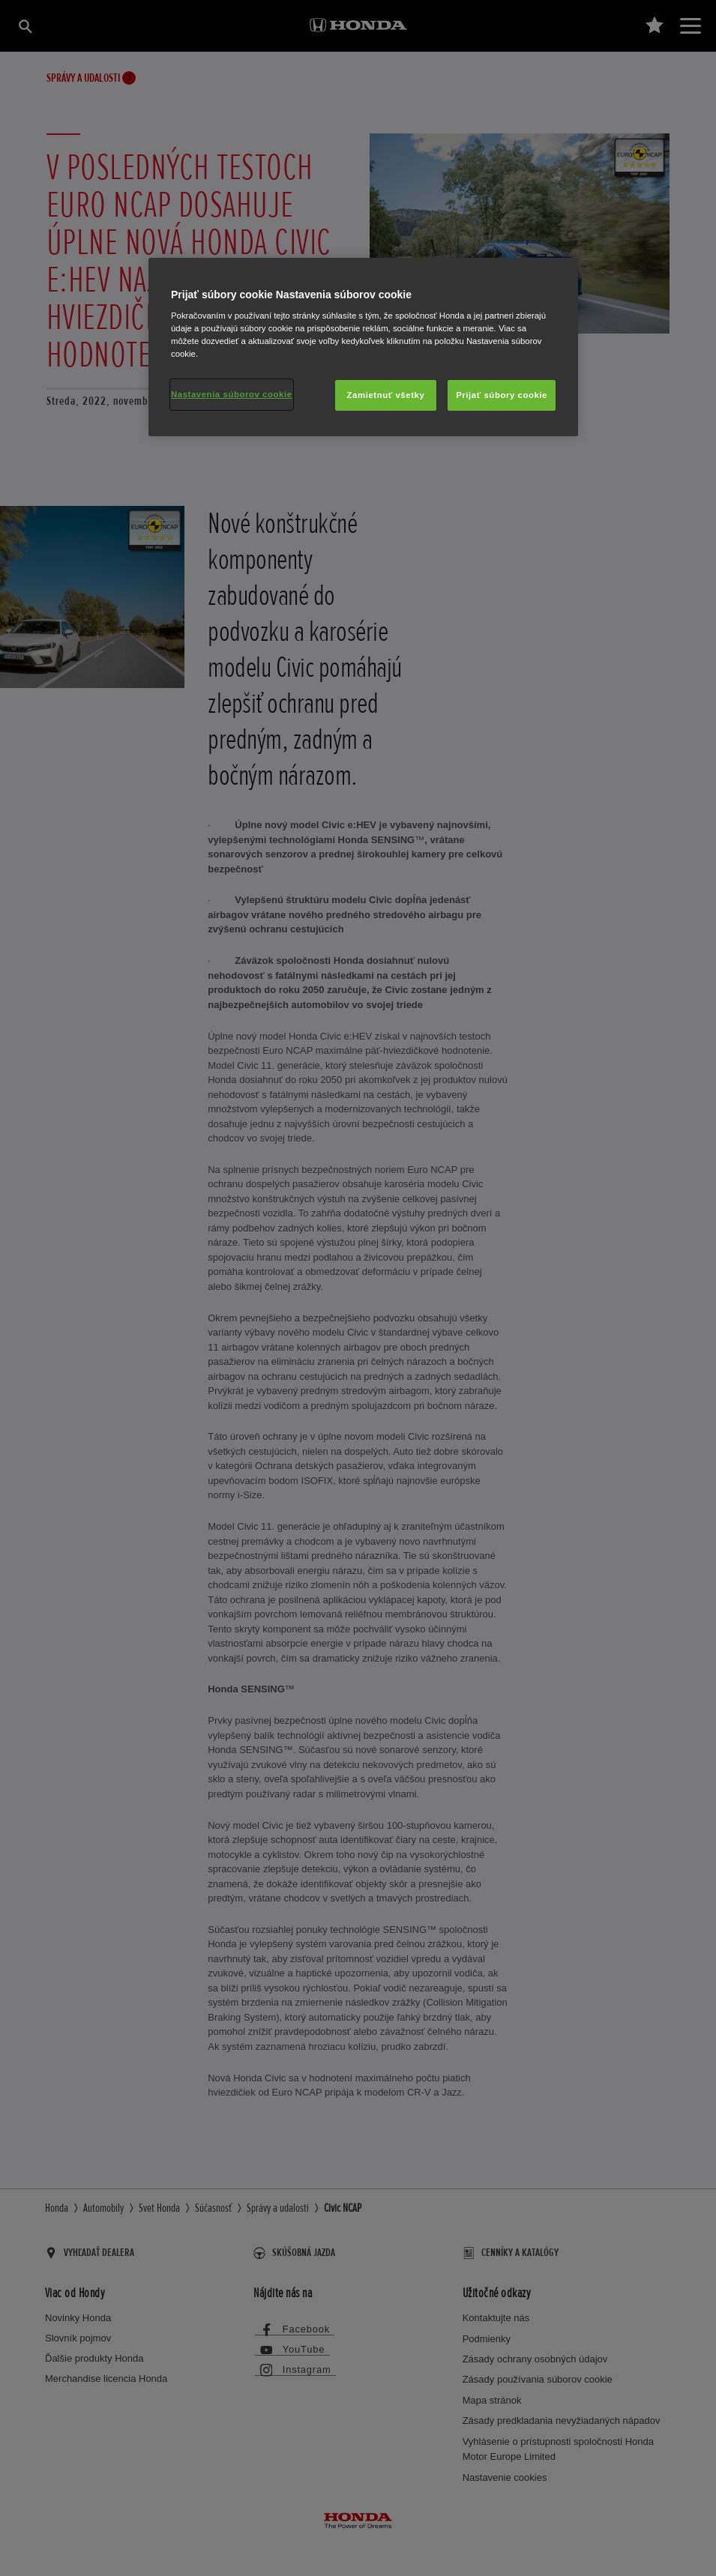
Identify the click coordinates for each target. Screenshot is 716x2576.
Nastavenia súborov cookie (231, 394)
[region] (363, 347)
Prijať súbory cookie (501, 394)
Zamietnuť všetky (386, 394)
